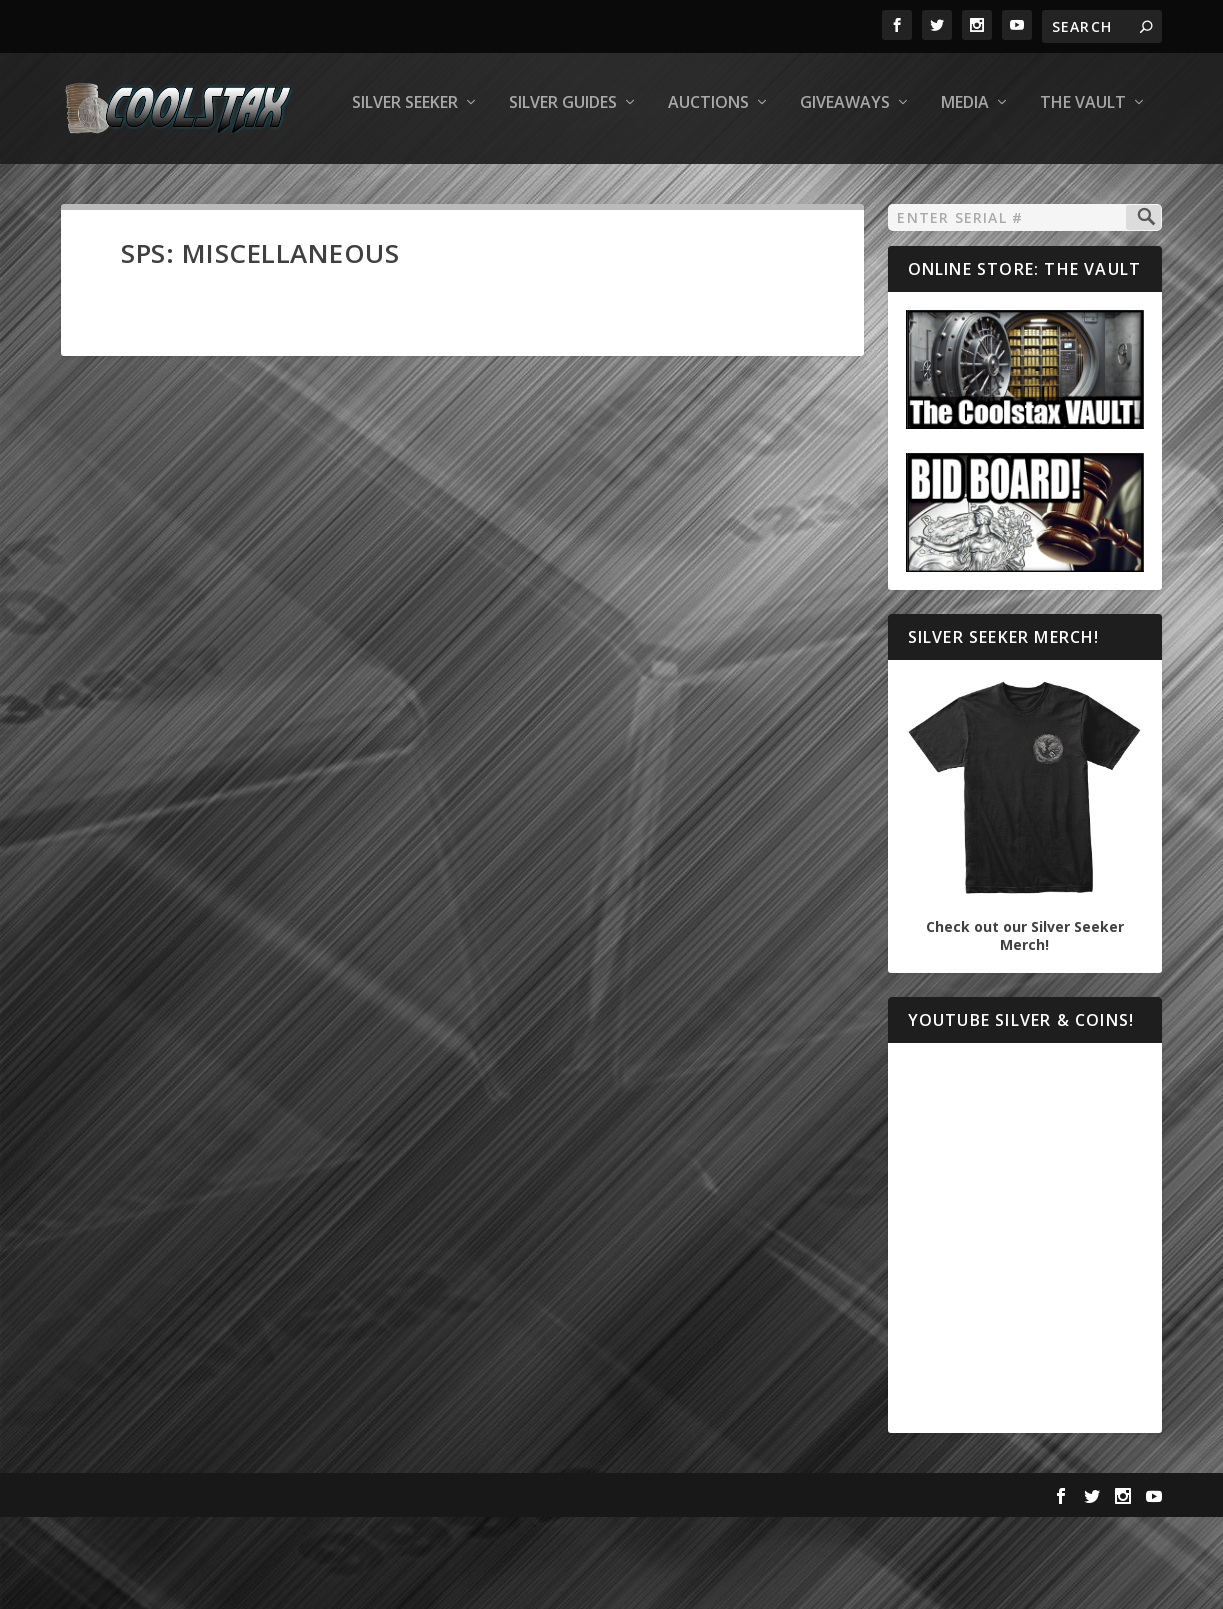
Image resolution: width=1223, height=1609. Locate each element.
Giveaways (569, 186)
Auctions (432, 186)
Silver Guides (287, 186)
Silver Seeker (129, 186)
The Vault (807, 186)
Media (689, 186)
